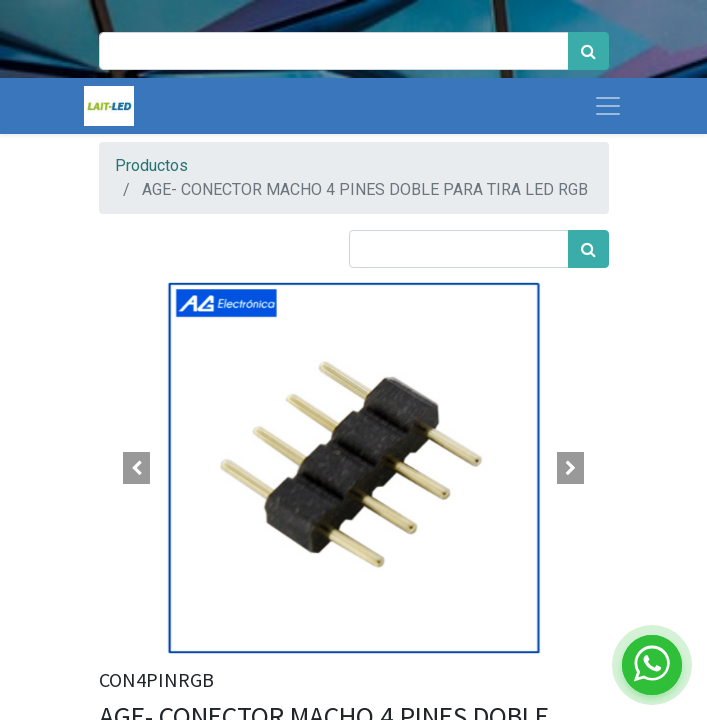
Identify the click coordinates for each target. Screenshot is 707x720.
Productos (151, 165)
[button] (137, 468)
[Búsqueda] (588, 51)
